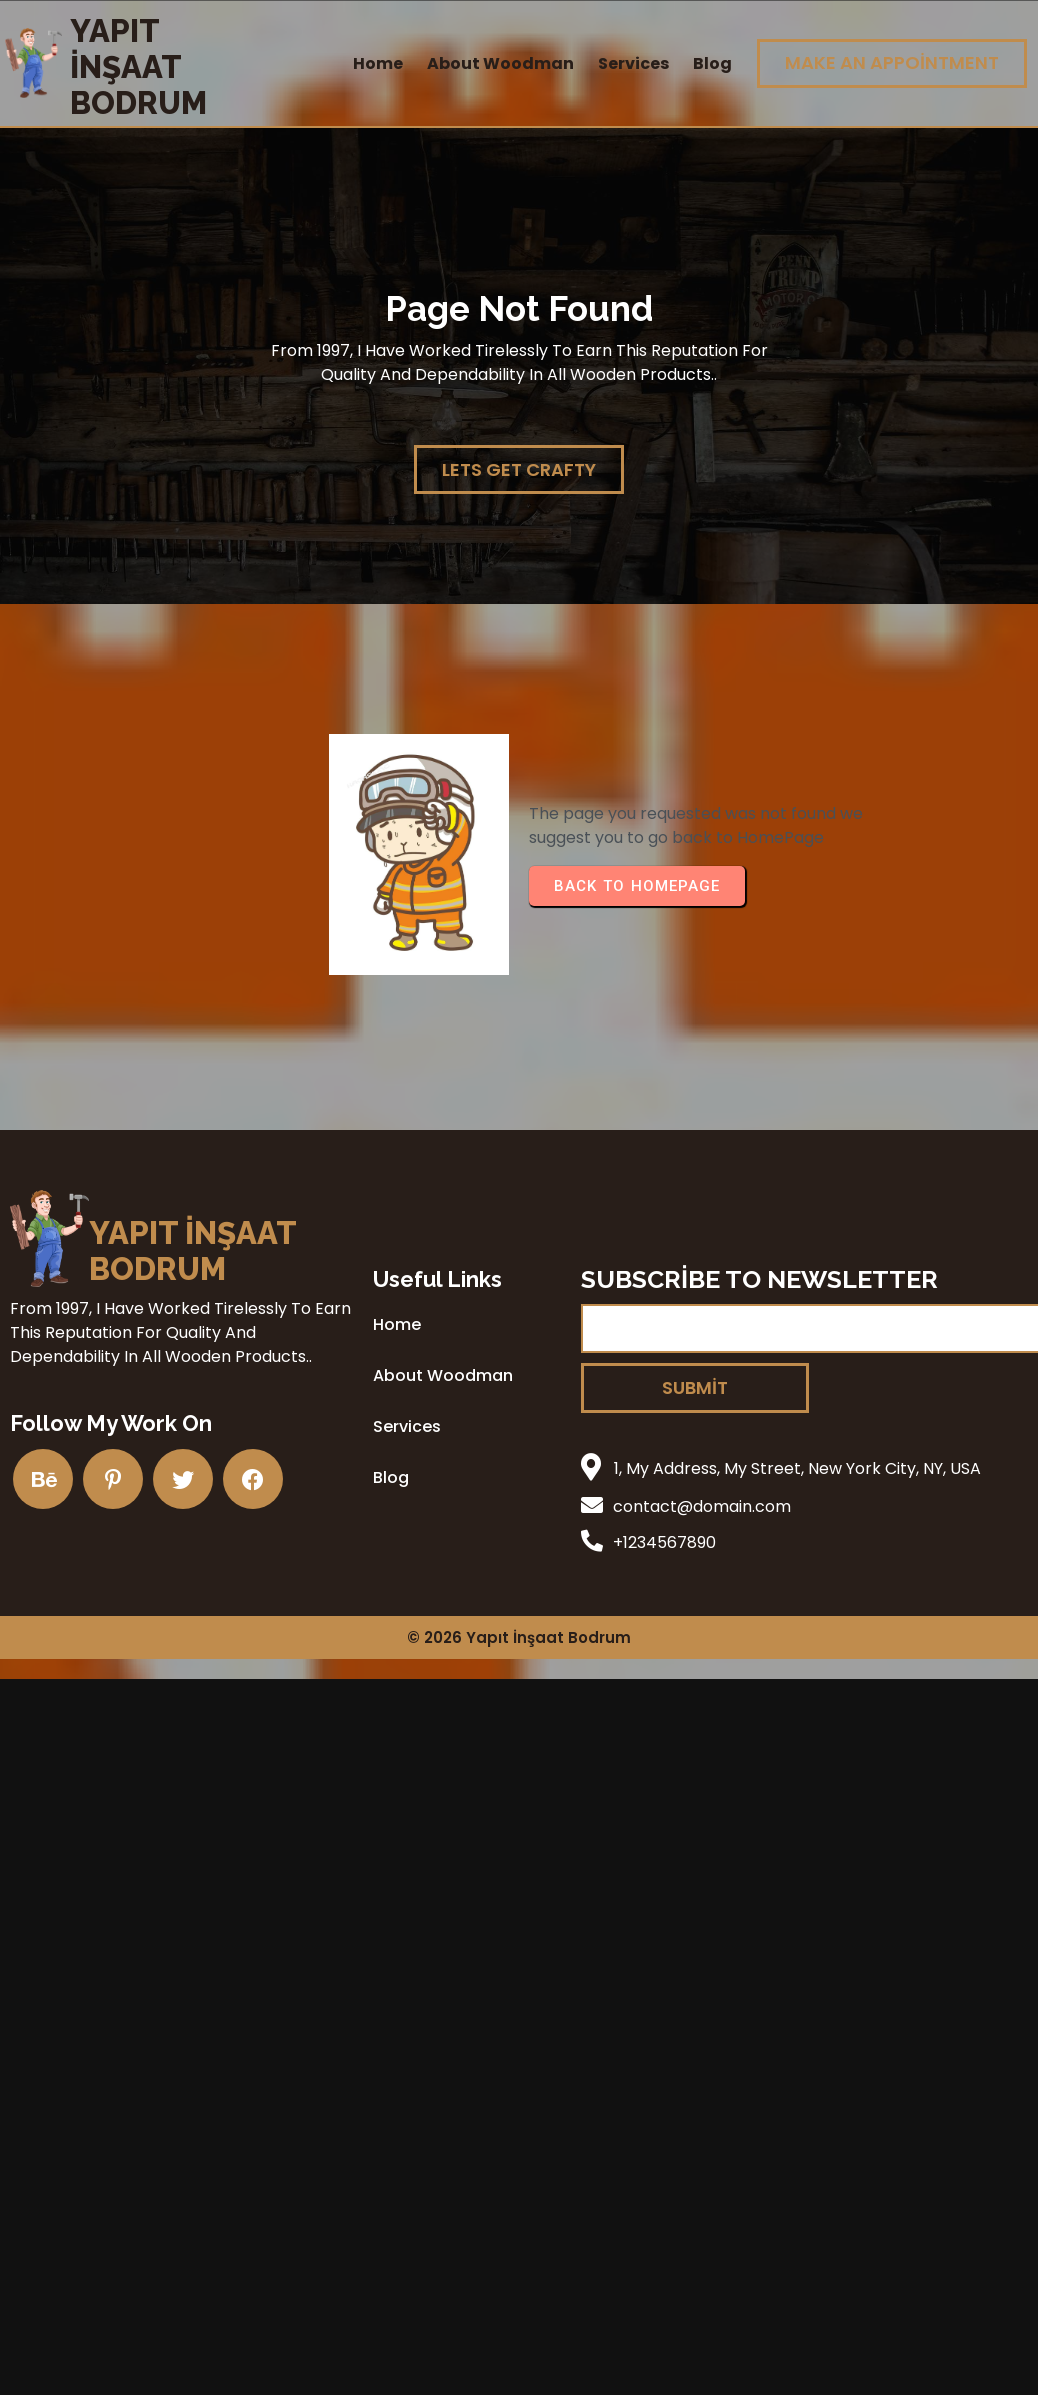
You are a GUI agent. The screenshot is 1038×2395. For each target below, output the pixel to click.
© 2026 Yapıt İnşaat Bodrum (519, 1637)
